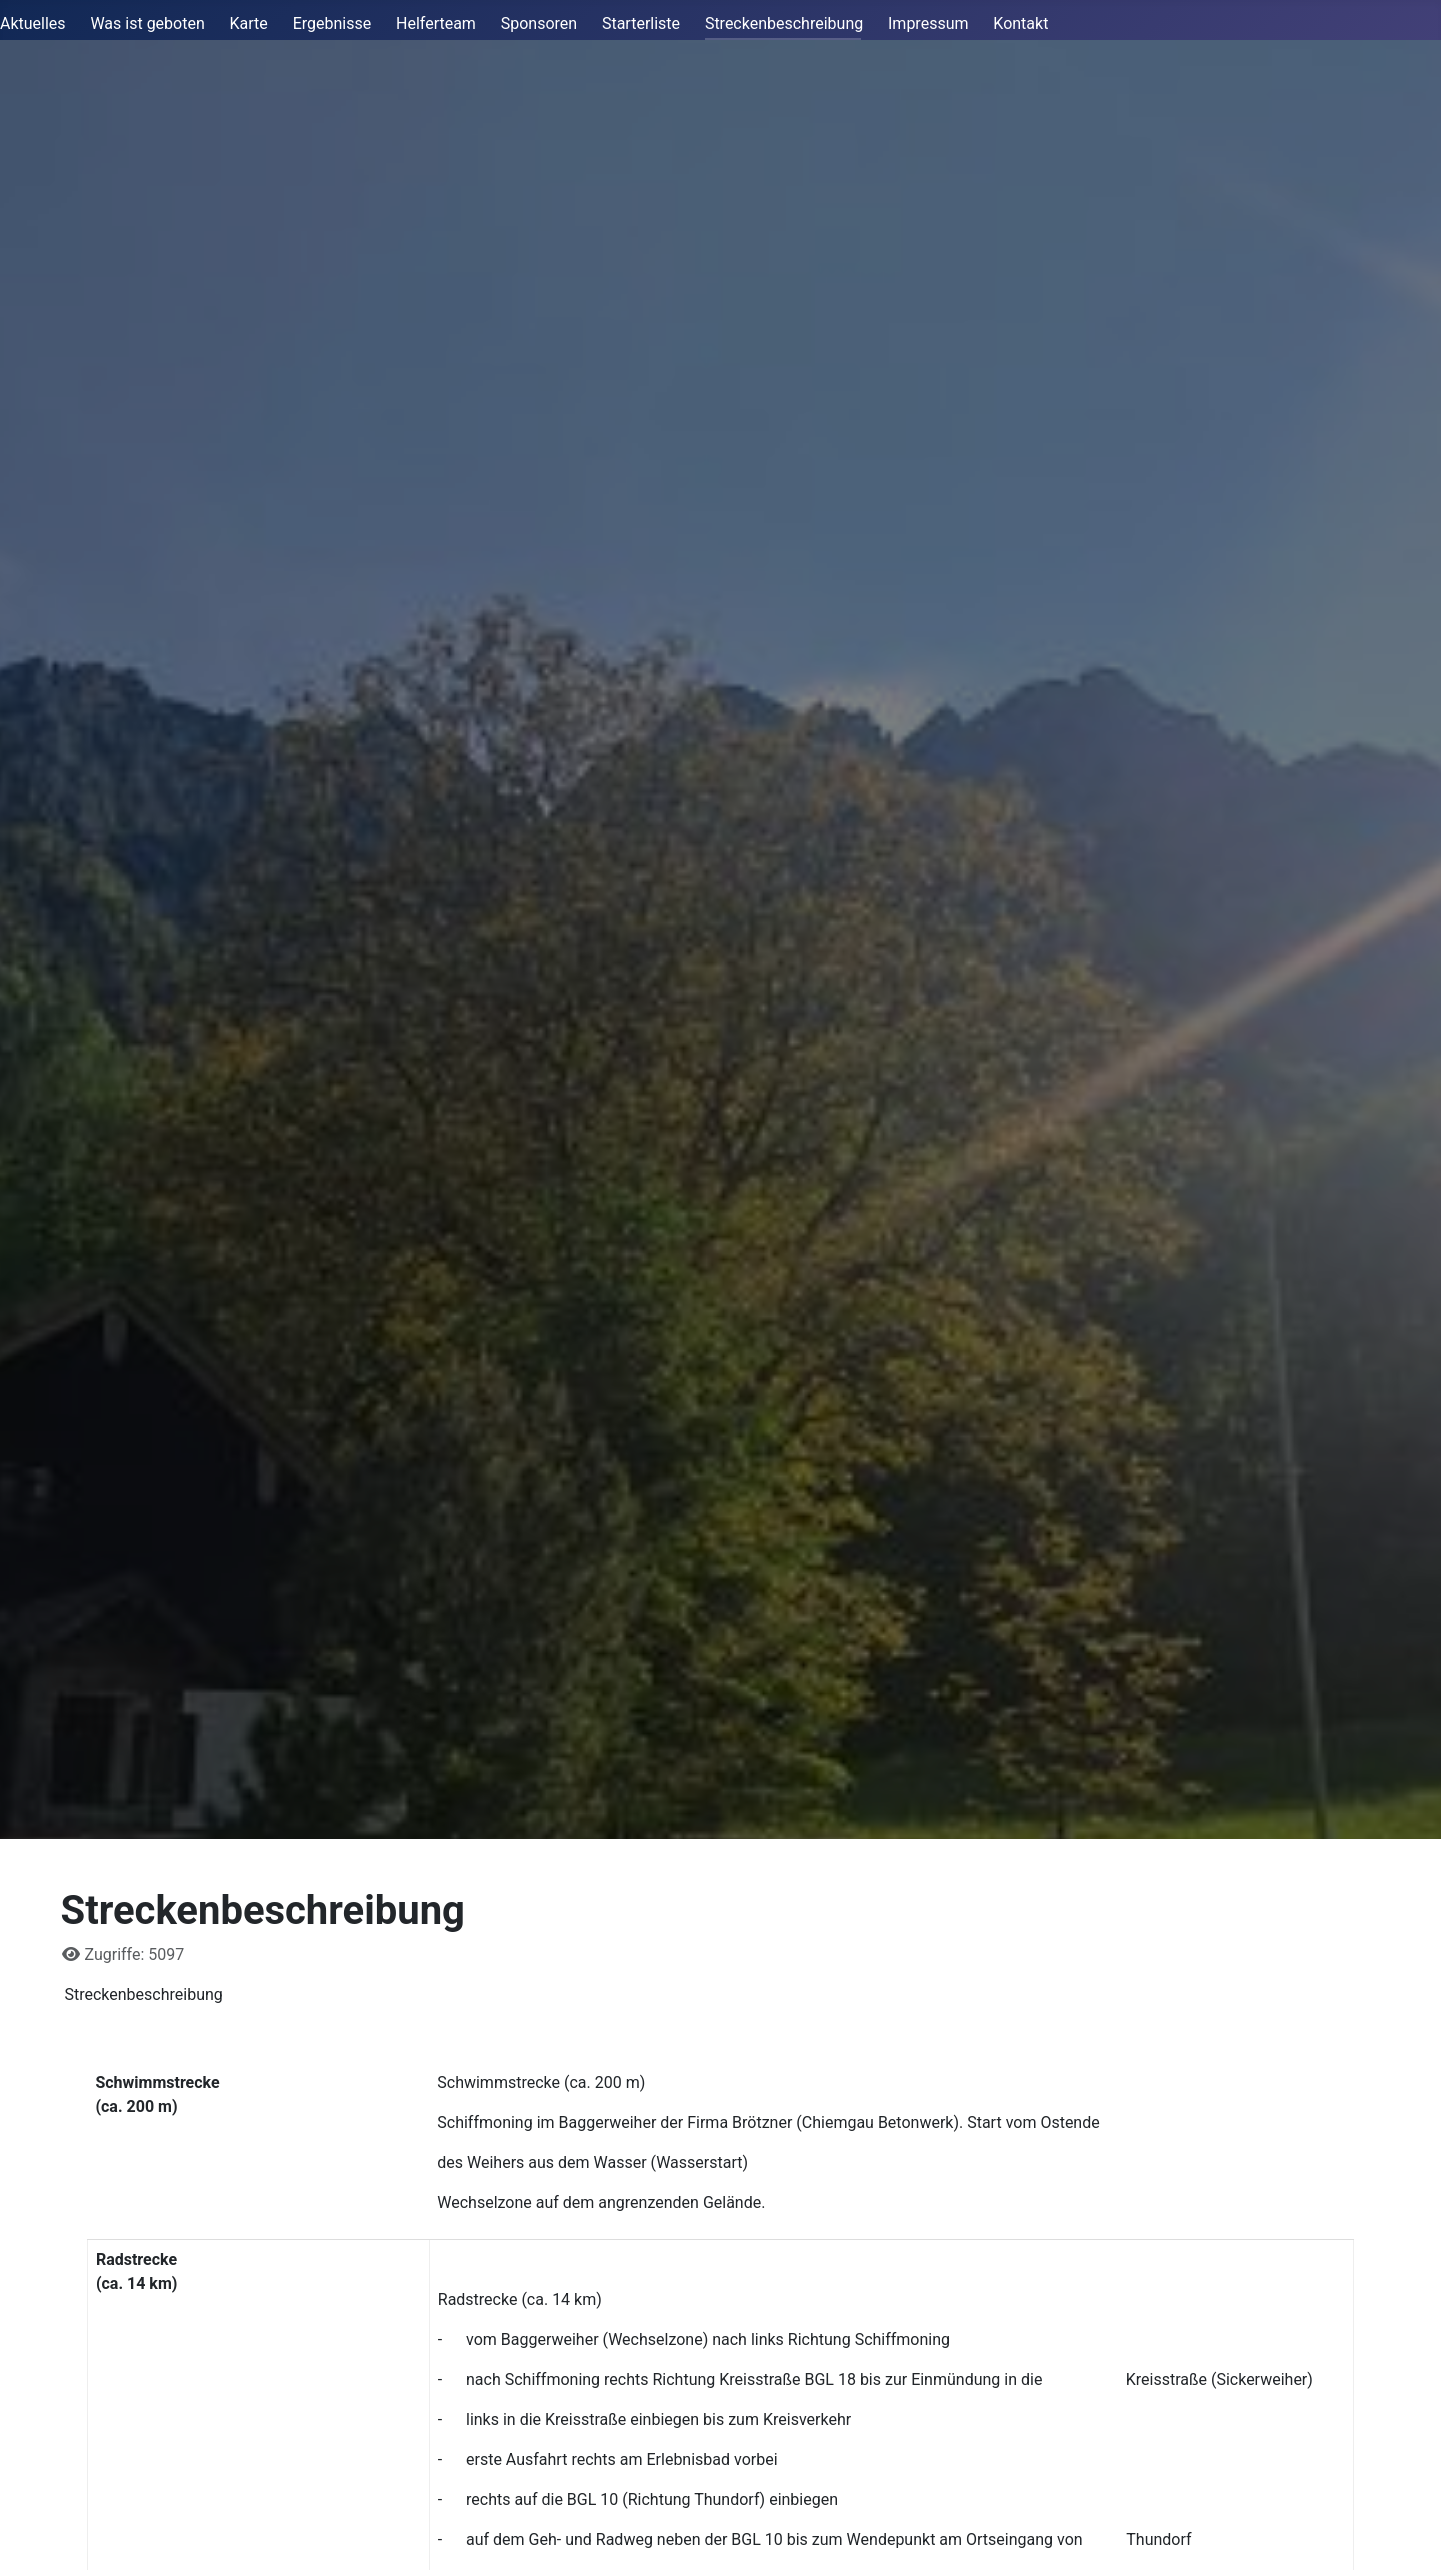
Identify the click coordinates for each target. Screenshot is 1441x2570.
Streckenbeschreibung (784, 23)
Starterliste (641, 23)
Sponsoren (539, 23)
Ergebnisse (332, 23)
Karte (249, 23)
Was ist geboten (147, 23)
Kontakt (1020, 23)
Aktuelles (33, 23)
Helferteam (436, 23)
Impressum (928, 23)
